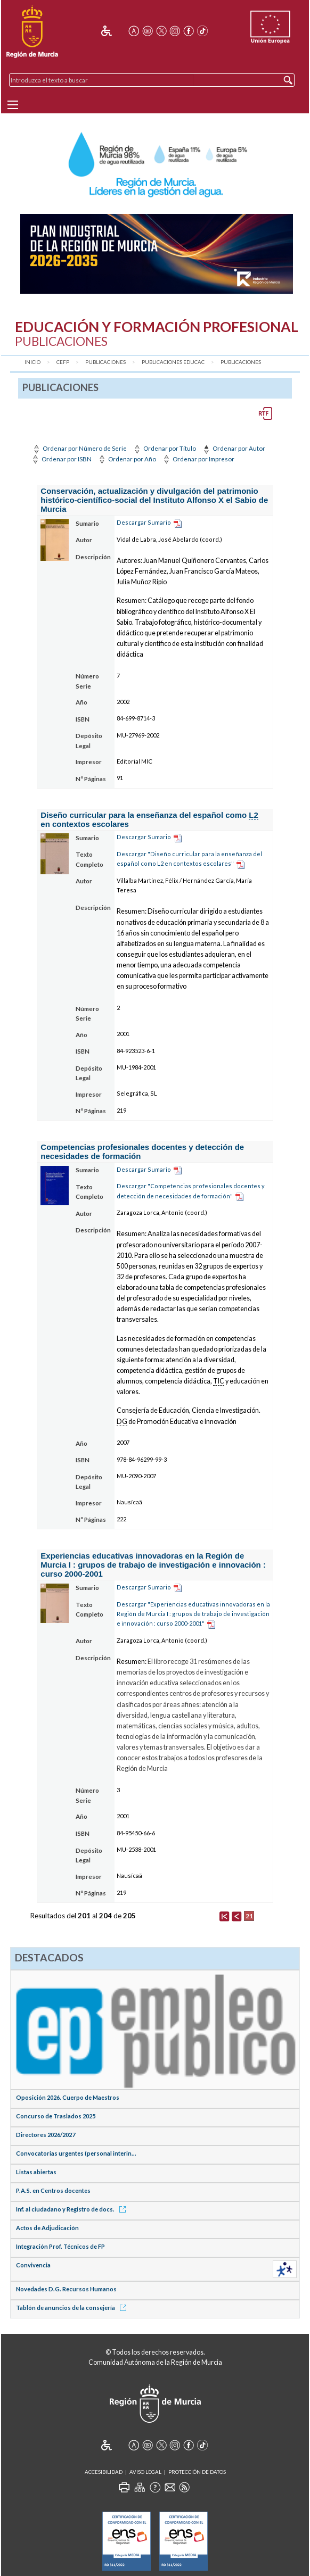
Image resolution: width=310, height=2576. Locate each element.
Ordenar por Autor (233, 448)
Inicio (32, 362)
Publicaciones (105, 362)
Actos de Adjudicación (47, 2227)
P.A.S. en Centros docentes (53, 2190)
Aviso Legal (145, 2472)
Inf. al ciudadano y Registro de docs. (72, 2209)
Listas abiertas (36, 2171)
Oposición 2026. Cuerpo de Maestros (67, 2097)
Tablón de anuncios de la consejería (73, 2307)
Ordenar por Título (164, 448)
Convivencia (33, 2265)
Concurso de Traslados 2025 (55, 2116)
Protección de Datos (197, 2472)
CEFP (62, 362)
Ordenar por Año (126, 458)
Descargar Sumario (144, 522)
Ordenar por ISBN (61, 458)
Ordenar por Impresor (197, 458)
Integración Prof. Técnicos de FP (60, 2246)
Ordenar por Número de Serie (79, 448)
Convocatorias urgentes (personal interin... (76, 2153)
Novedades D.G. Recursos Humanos (66, 2288)
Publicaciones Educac (173, 362)
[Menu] (12, 105)
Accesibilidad (104, 2472)
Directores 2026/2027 (45, 2134)
